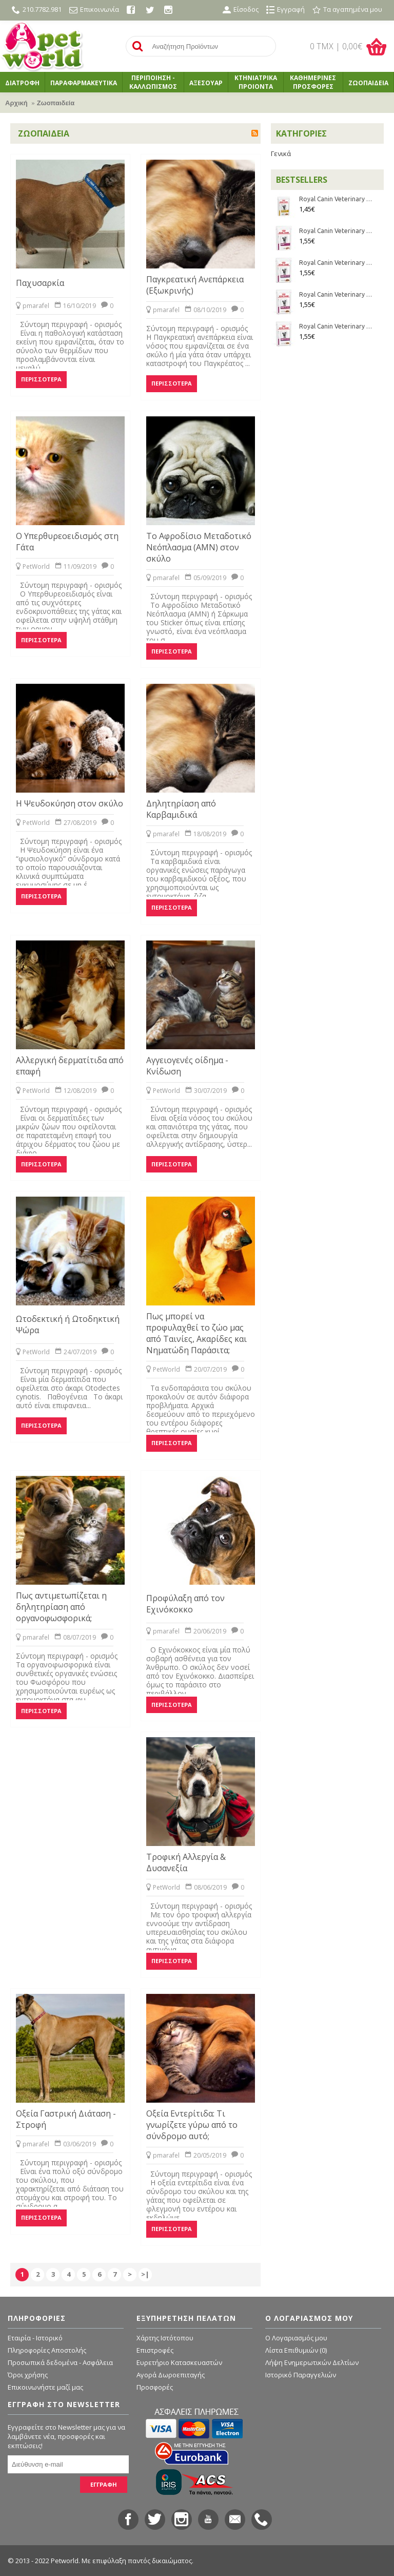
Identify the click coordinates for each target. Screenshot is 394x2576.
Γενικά (281, 153)
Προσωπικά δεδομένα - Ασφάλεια (60, 2362)
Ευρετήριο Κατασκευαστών (179, 2362)
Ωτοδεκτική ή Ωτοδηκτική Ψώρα (68, 1324)
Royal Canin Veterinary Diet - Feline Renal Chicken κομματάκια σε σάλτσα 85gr (336, 326)
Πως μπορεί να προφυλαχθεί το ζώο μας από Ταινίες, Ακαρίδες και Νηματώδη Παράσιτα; (196, 1333)
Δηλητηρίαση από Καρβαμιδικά (181, 809)
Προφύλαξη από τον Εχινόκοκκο (185, 1603)
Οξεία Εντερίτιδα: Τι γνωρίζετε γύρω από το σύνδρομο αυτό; (192, 2125)
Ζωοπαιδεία (55, 103)
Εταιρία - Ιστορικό (35, 2337)
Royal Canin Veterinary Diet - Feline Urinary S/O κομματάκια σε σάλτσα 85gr (336, 199)
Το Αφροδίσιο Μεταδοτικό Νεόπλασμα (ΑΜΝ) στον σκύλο (198, 547)
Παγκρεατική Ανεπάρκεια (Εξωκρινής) (195, 285)
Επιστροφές (154, 2350)
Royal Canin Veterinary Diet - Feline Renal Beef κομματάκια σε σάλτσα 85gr (336, 294)
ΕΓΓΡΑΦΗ (103, 2484)
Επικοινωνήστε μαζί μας (45, 2387)
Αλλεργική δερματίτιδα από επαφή (70, 1065)
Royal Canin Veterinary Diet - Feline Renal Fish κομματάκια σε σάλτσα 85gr (336, 262)
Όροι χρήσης (28, 2374)
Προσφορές (154, 2387)
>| (145, 2274)
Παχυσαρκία (40, 283)
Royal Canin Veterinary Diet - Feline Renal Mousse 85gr (336, 230)
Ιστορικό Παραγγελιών (300, 2374)
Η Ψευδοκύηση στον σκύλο (69, 803)
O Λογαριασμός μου (296, 2337)
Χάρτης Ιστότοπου (164, 2337)
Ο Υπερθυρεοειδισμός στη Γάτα (67, 541)
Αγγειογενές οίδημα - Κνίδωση (187, 1065)
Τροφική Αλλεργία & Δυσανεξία (186, 1862)
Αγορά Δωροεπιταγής (170, 2374)
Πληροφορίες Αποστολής (47, 2350)
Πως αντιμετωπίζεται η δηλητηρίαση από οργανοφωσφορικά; (61, 1607)
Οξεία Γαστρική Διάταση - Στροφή (66, 2119)
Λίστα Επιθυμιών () (296, 2350)
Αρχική (16, 103)
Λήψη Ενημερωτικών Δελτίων (312, 2362)
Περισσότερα (41, 379)
